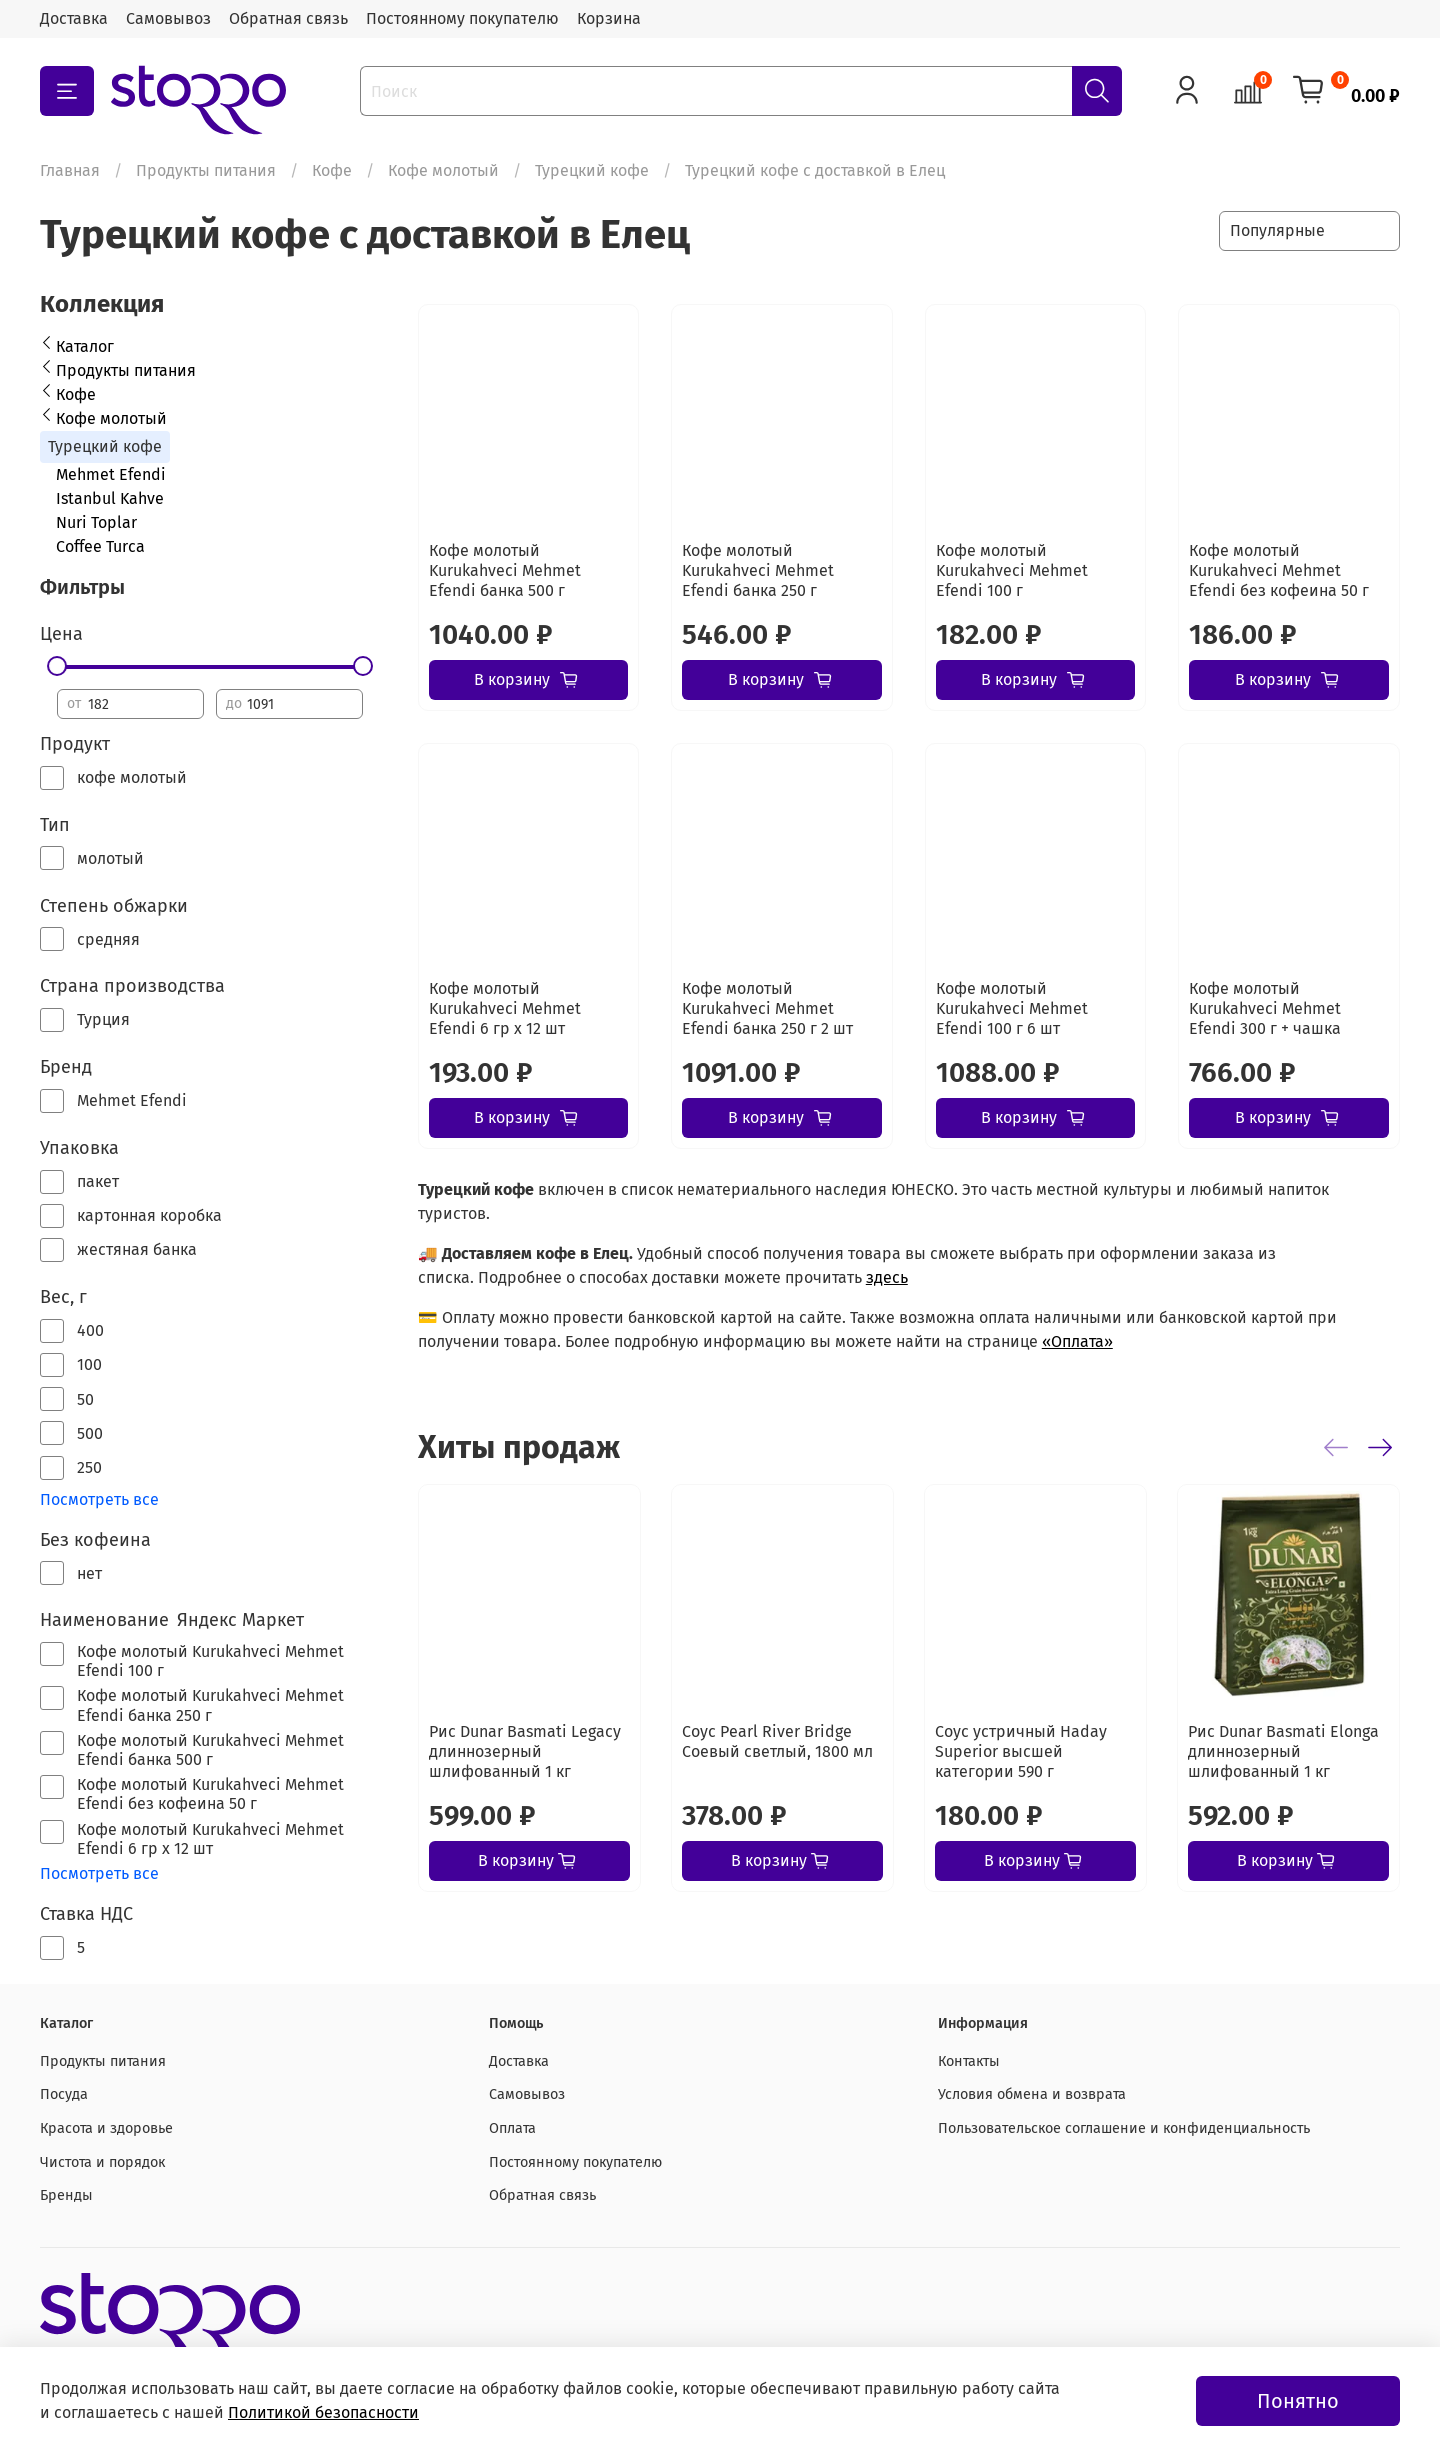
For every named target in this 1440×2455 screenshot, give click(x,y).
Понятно (1298, 2401)
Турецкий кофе (592, 170)
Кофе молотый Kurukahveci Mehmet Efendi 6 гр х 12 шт (505, 1008)
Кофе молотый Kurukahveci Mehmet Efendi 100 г (1012, 570)
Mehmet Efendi (111, 474)
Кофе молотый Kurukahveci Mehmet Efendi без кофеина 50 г (1279, 570)
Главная (70, 170)
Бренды (66, 2195)
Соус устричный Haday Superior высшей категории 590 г (1021, 1751)
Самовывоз (168, 18)
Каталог (85, 346)
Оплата (512, 2128)
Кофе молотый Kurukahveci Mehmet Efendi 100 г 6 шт (1012, 1008)
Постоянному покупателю (462, 18)
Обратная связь (288, 18)
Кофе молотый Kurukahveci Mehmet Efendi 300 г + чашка (1265, 1008)
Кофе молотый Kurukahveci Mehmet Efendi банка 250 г (758, 570)
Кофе (332, 170)
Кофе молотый (443, 170)
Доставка (74, 18)
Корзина (609, 18)
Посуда (64, 2094)
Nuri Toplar (96, 522)
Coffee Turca (100, 546)
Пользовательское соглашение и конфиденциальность (1124, 2128)
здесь (887, 1277)
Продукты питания (206, 170)
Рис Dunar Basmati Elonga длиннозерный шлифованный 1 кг (1283, 1751)
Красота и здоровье (106, 2128)
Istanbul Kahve (110, 498)
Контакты (969, 2061)
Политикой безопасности (323, 2412)
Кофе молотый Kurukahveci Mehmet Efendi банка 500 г (505, 570)
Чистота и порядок (102, 2162)
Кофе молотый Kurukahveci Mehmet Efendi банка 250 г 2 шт (767, 1008)
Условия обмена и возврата (1032, 2094)
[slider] (57, 666)
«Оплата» (1077, 1341)
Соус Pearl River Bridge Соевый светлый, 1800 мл (777, 1741)
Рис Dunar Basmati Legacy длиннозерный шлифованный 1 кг (525, 1751)
